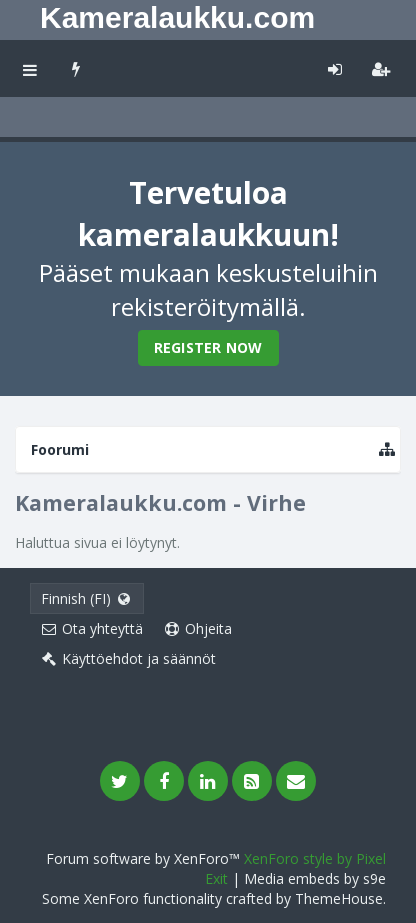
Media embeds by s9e (315, 878)
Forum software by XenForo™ (145, 858)
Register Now (208, 347)
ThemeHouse (339, 898)
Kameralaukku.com (177, 17)
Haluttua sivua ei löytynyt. (97, 542)
